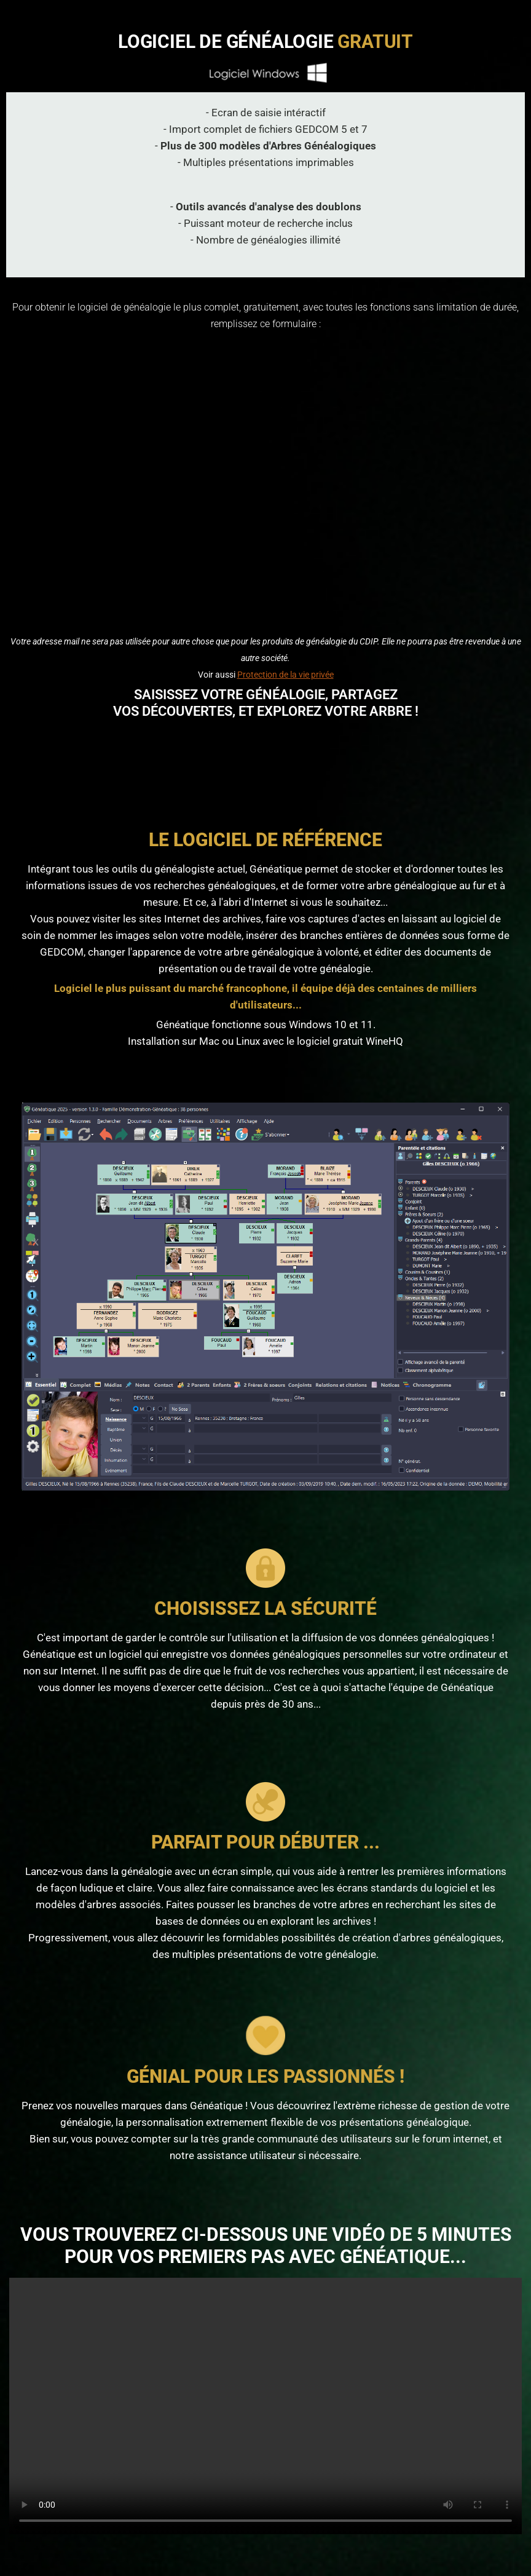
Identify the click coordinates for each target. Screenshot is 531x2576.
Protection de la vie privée (285, 675)
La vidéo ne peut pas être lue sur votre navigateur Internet (265, 2406)
